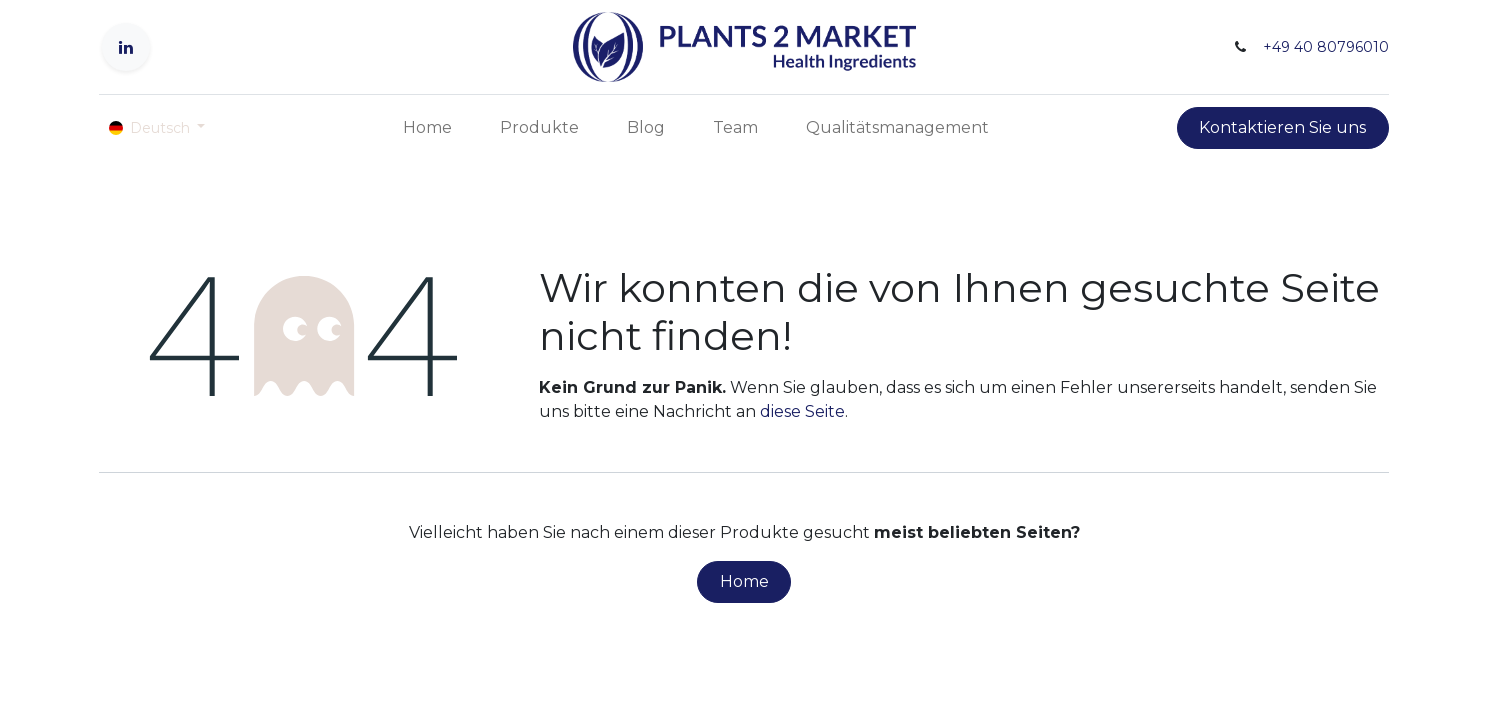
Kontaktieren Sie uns (1282, 127)
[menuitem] (427, 128)
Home (744, 581)
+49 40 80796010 (1326, 47)
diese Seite (802, 411)
